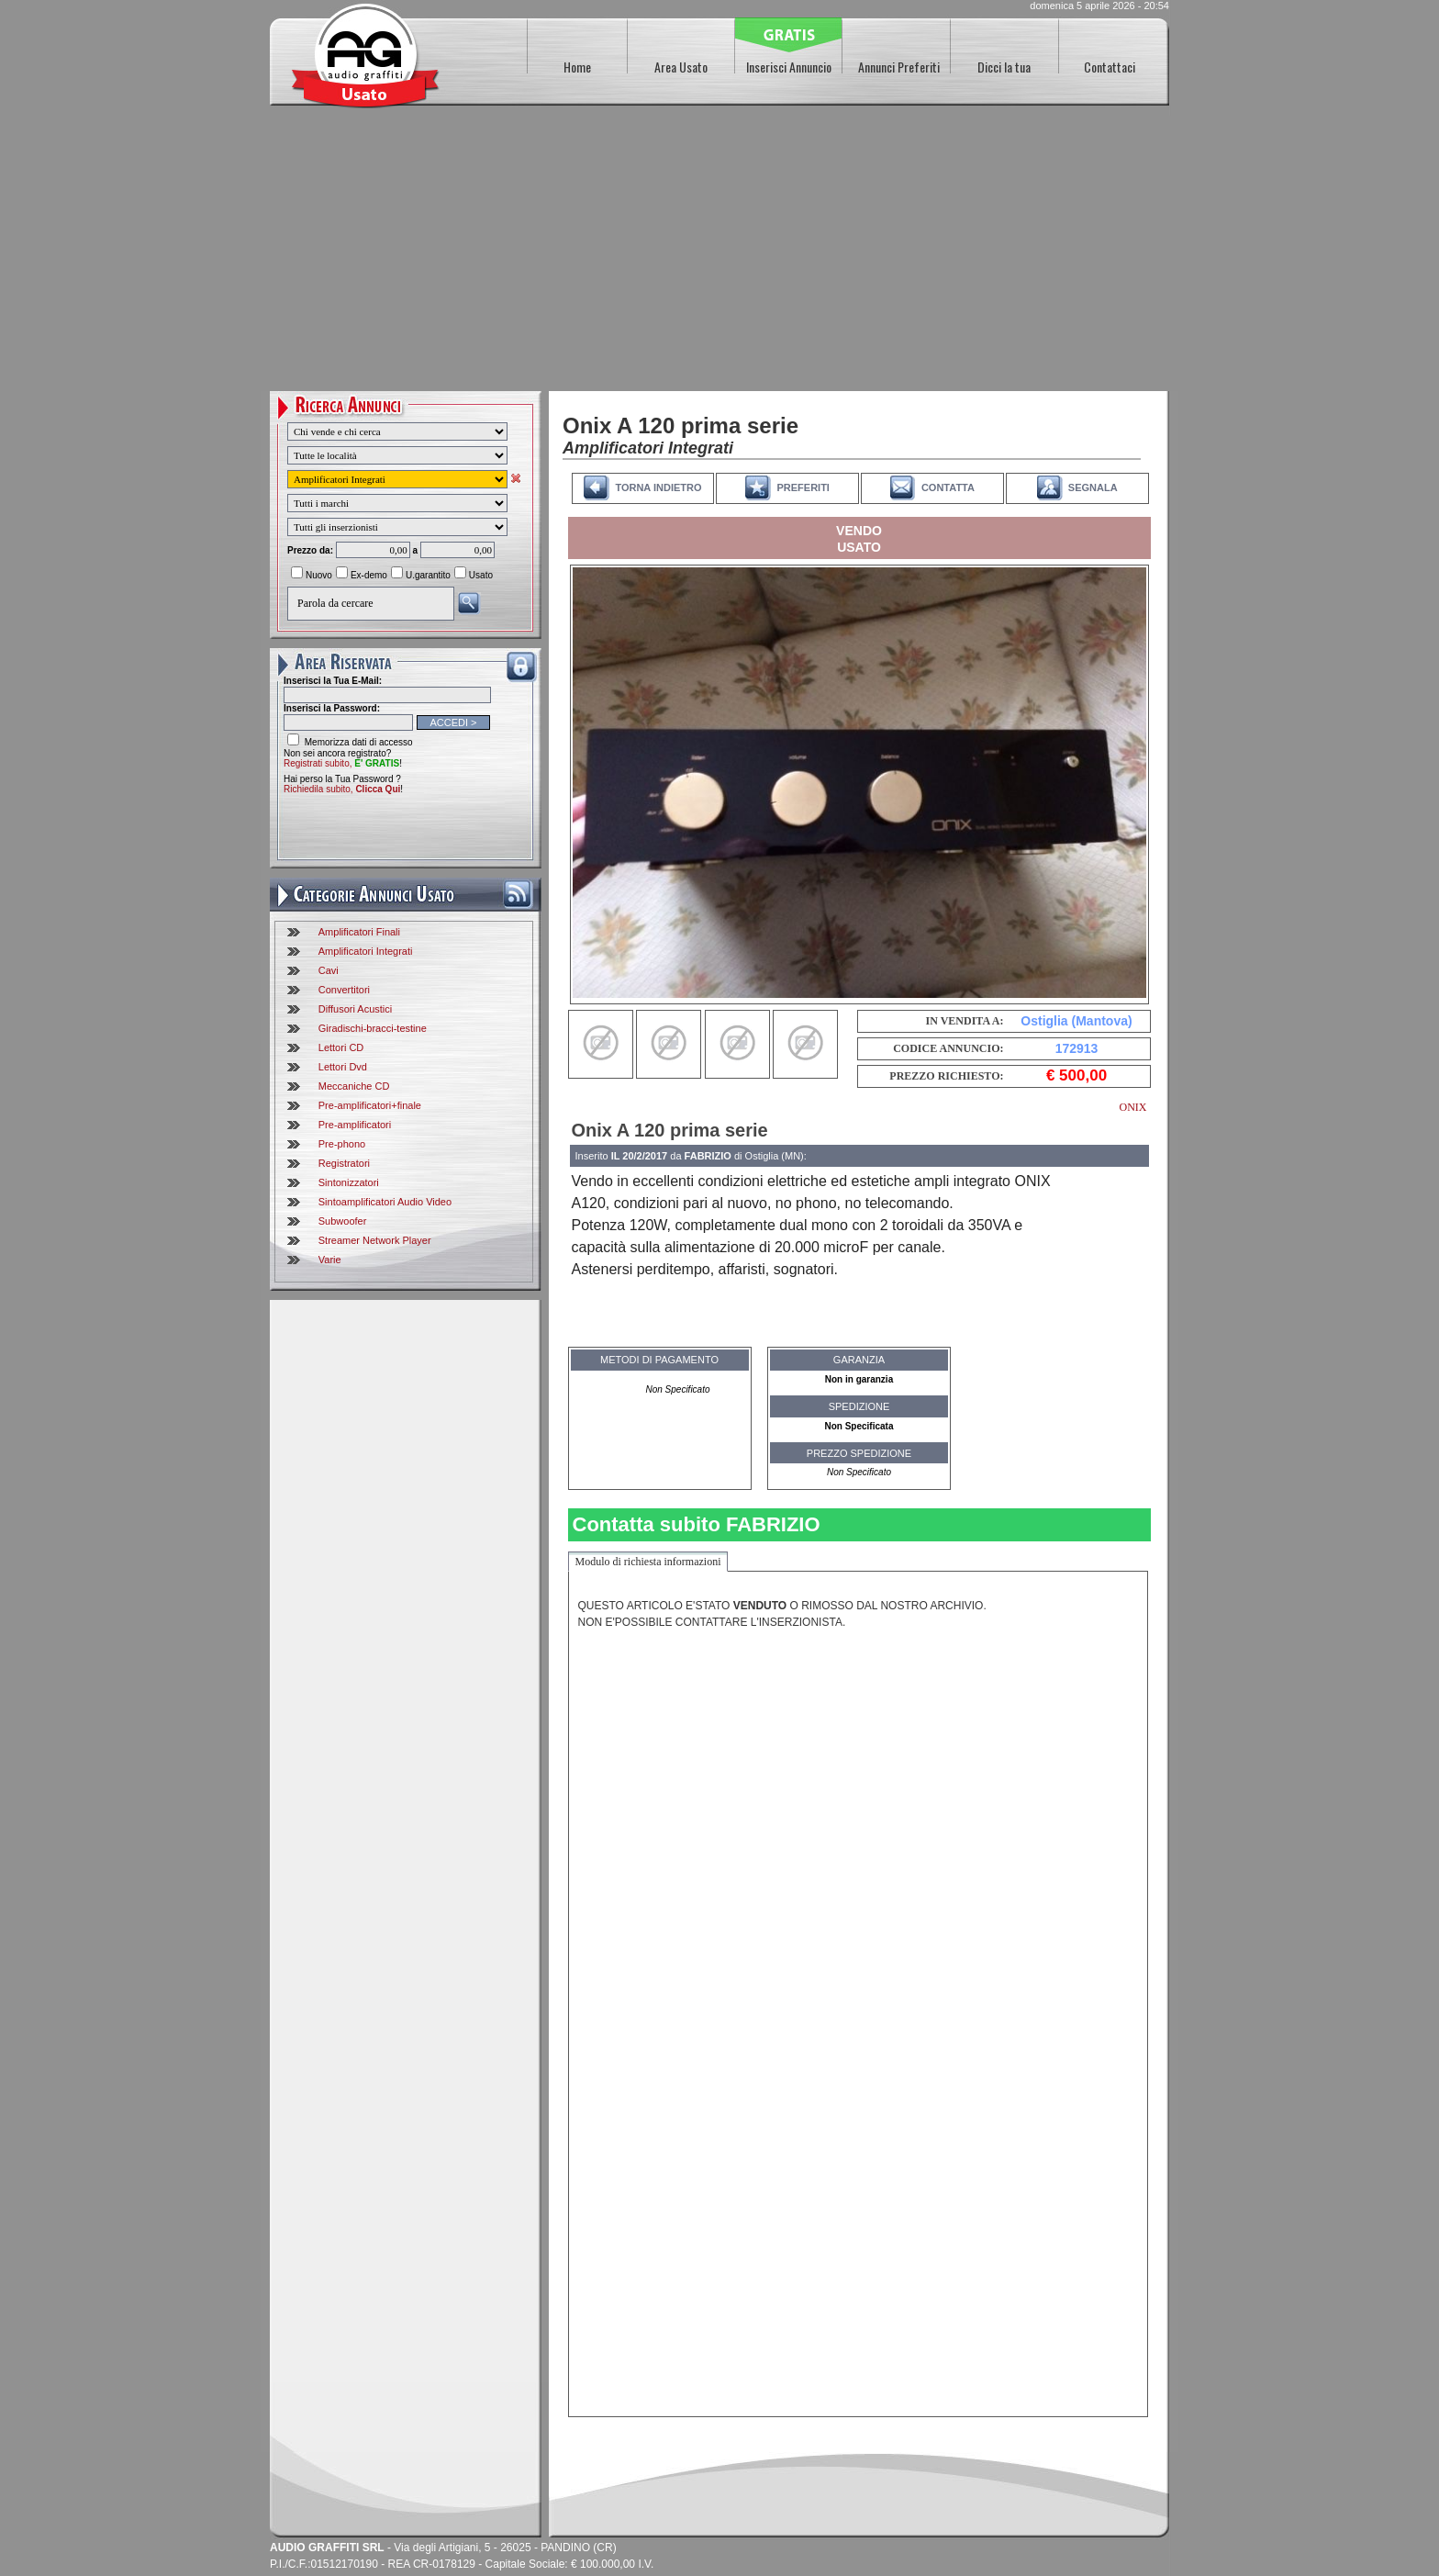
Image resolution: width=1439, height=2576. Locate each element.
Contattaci (1109, 66)
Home (577, 66)
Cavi (328, 970)
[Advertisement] (719, 253)
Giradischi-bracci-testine (372, 1028)
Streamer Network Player (374, 1240)
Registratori (344, 1163)
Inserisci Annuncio (788, 66)
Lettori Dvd (342, 1066)
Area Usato (681, 66)
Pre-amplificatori (354, 1124)
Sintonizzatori (348, 1182)
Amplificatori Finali (359, 931)
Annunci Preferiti (899, 66)
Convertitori (344, 989)
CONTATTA (948, 487)
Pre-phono (341, 1143)
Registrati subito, (341, 763)
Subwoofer (342, 1220)
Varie (329, 1259)
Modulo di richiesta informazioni (648, 1561)
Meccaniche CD (354, 1086)
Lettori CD (341, 1047)
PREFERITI (802, 487)
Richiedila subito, (342, 789)
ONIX (1133, 1107)
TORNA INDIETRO (658, 487)
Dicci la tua (1004, 66)
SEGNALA (1093, 487)
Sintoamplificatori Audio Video (385, 1201)
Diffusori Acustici (355, 1008)
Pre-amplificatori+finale (369, 1105)
